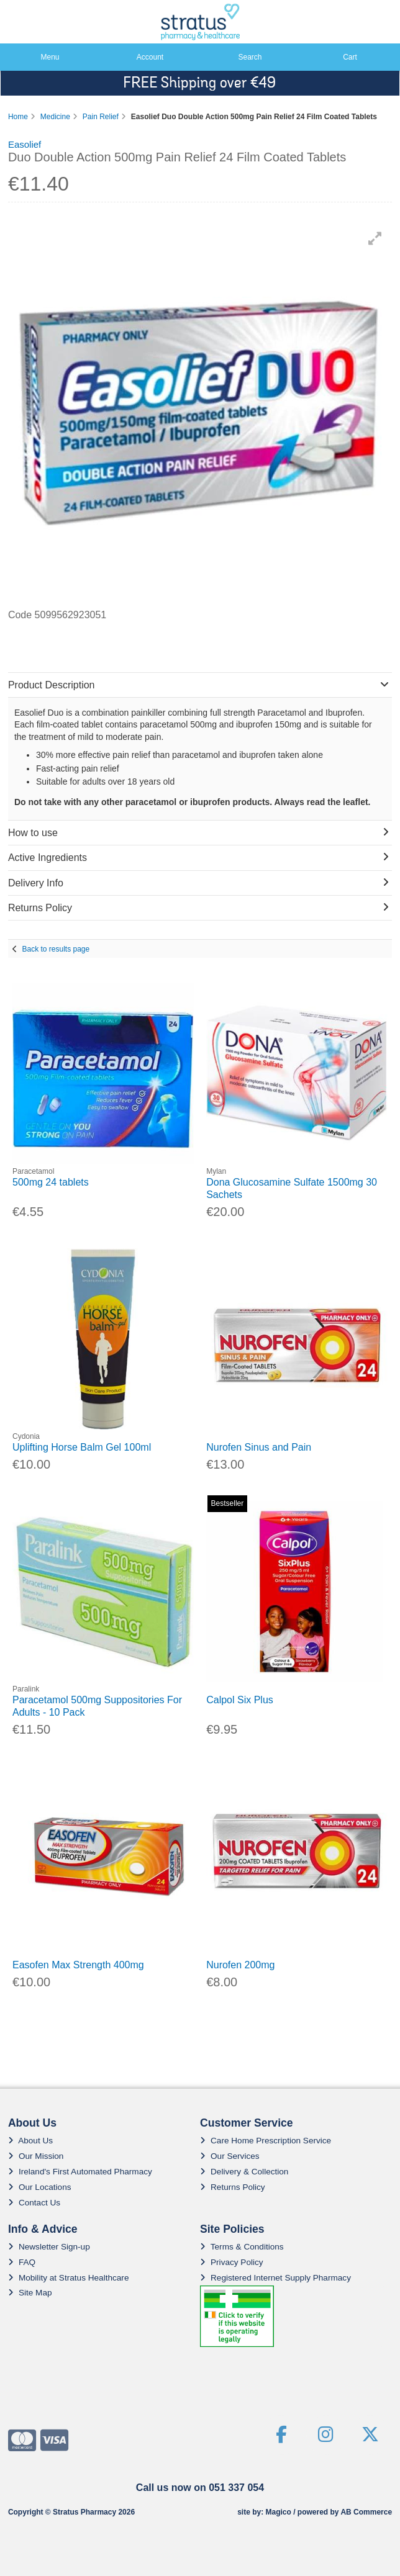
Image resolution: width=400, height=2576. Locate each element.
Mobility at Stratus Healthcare (68, 2277)
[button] (375, 238)
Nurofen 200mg (240, 1965)
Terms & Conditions (242, 2246)
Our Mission (36, 2156)
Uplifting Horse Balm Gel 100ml (81, 1447)
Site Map (30, 2292)
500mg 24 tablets (50, 1182)
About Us (30, 2140)
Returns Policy (232, 2187)
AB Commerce (366, 2512)
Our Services (230, 2156)
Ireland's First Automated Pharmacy (80, 2171)
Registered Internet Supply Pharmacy (275, 2277)
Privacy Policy (231, 2262)
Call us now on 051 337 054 (200, 2487)
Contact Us (34, 2202)
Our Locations (39, 2187)
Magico (278, 2512)
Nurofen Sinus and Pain (258, 1447)
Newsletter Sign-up (49, 2246)
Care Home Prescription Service (265, 2140)
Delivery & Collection (244, 2171)
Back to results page (55, 949)
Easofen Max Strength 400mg (78, 1965)
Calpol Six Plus (239, 1700)
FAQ (21, 2262)
